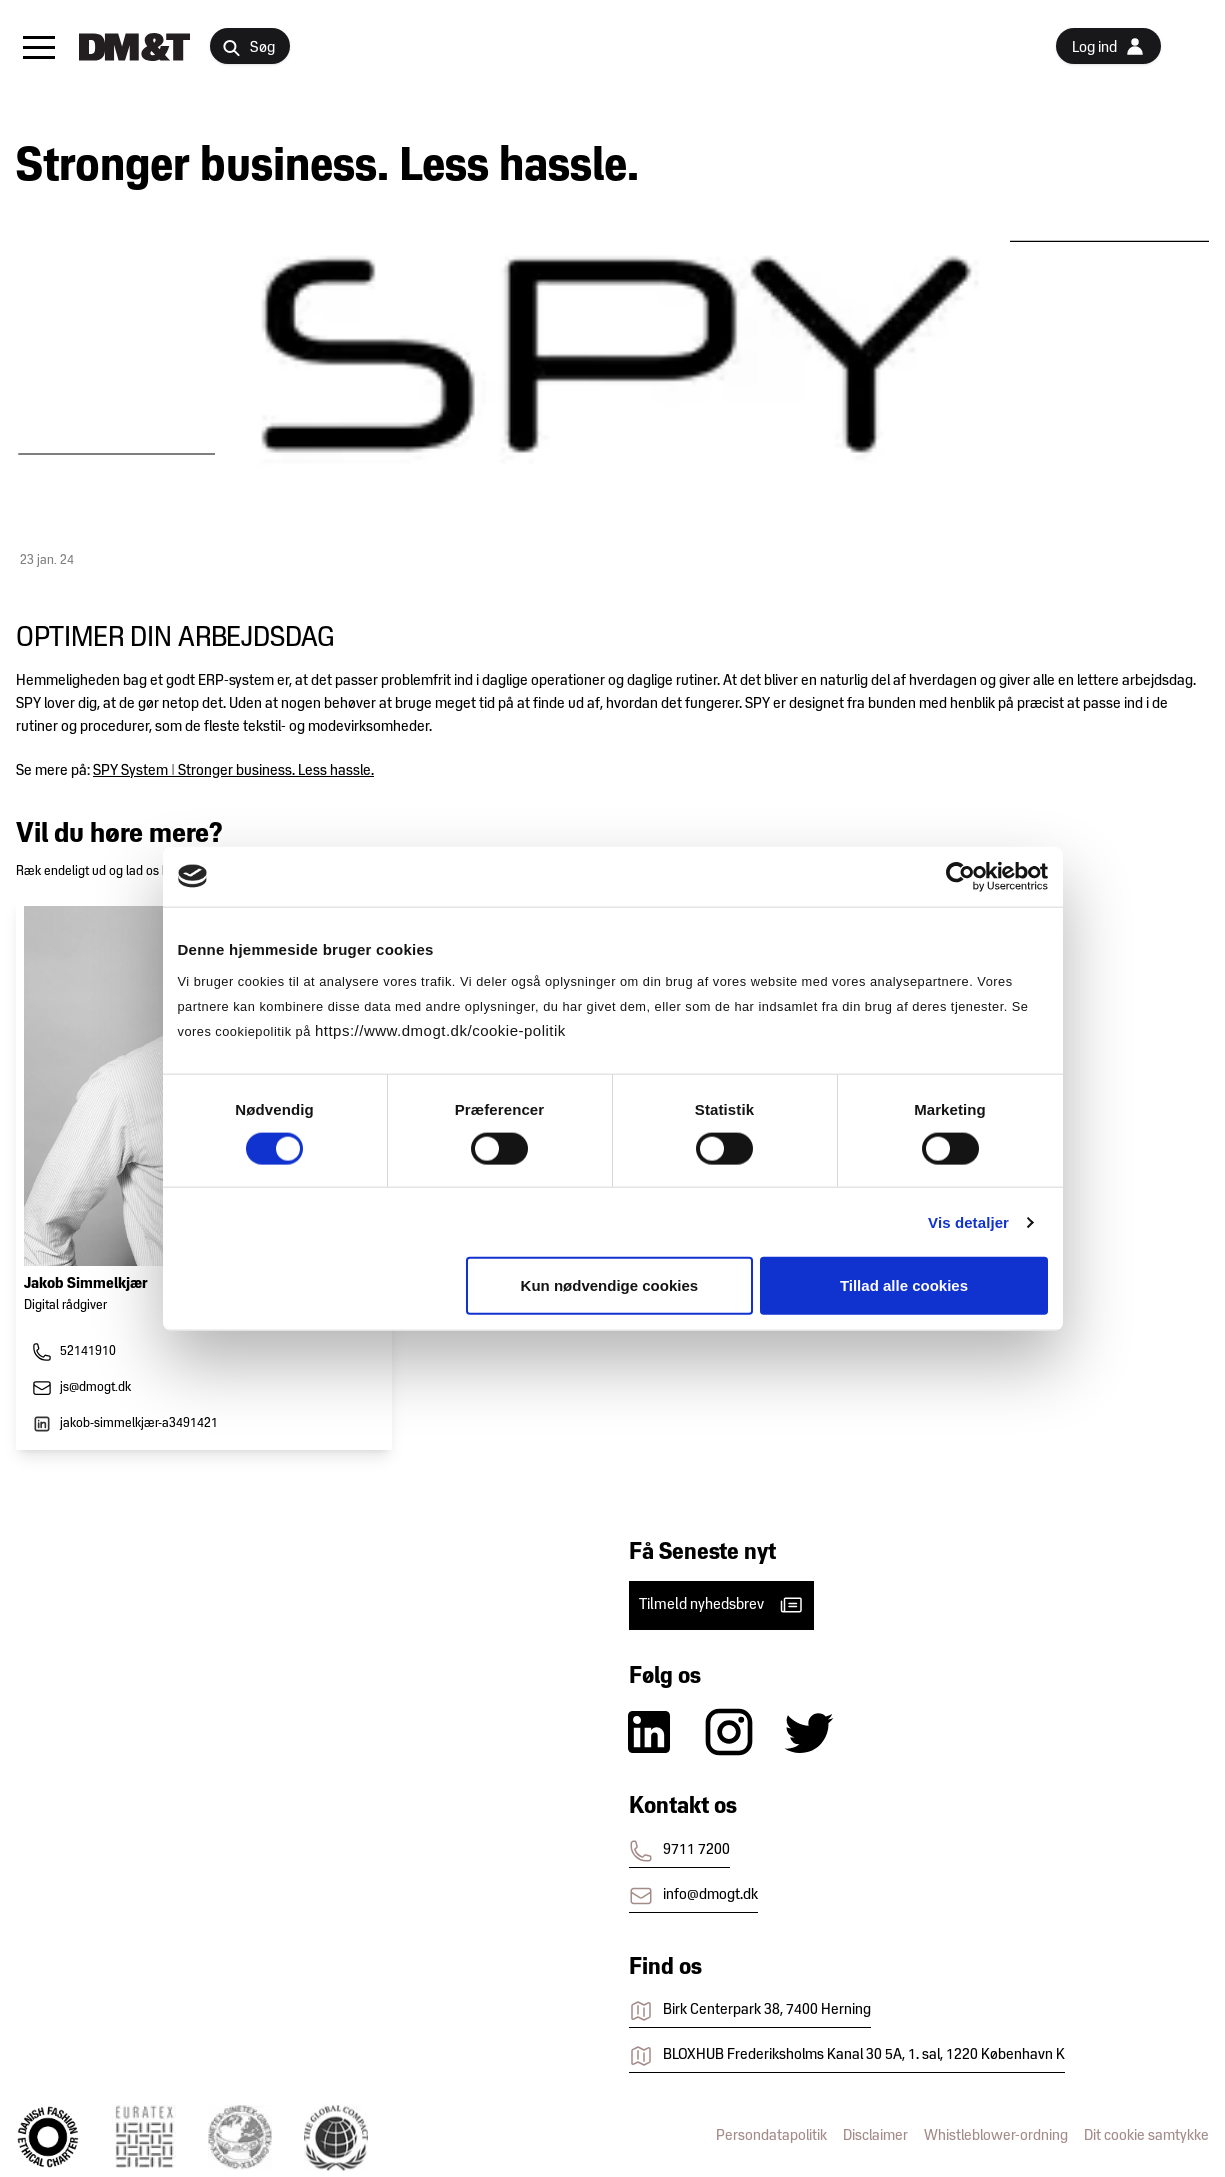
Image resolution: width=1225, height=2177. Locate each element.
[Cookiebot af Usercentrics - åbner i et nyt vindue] (960, 876)
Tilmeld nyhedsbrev (721, 1605)
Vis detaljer (968, 1221)
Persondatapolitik (771, 2136)
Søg (248, 48)
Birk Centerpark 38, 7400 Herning (750, 2011)
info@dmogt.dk (693, 1896)
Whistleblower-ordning (996, 2136)
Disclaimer (875, 2136)
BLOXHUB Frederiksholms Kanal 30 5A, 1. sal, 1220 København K (847, 2056)
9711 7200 (679, 1851)
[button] (39, 47)
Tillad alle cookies (904, 1285)
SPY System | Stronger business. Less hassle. (233, 771)
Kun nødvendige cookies (610, 1285)
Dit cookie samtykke (1146, 2136)
